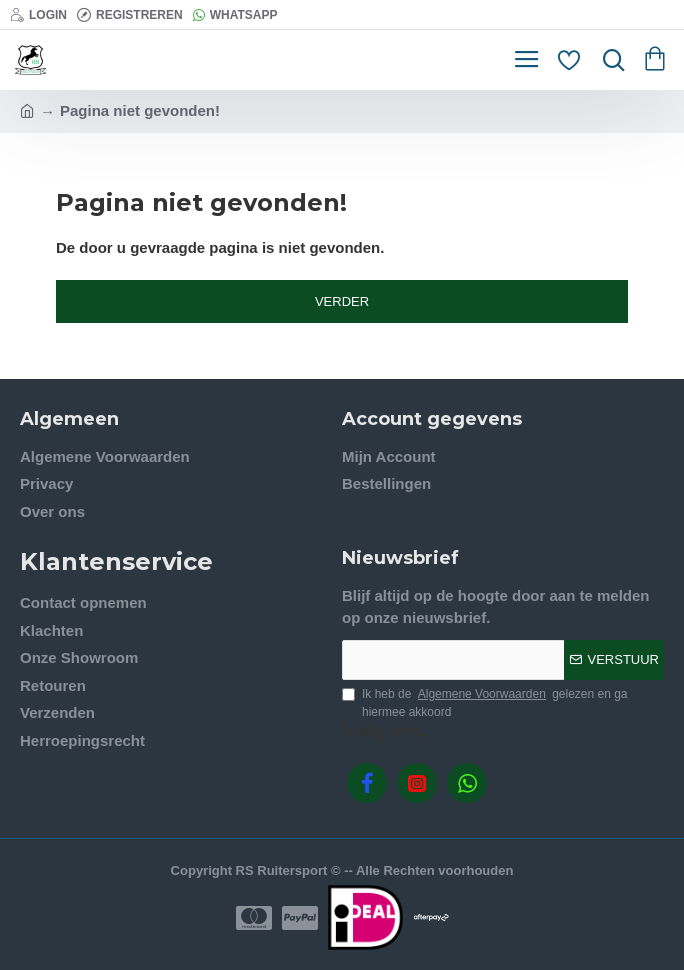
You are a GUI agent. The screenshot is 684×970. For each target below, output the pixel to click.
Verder (342, 301)
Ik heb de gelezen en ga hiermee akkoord (485, 702)
